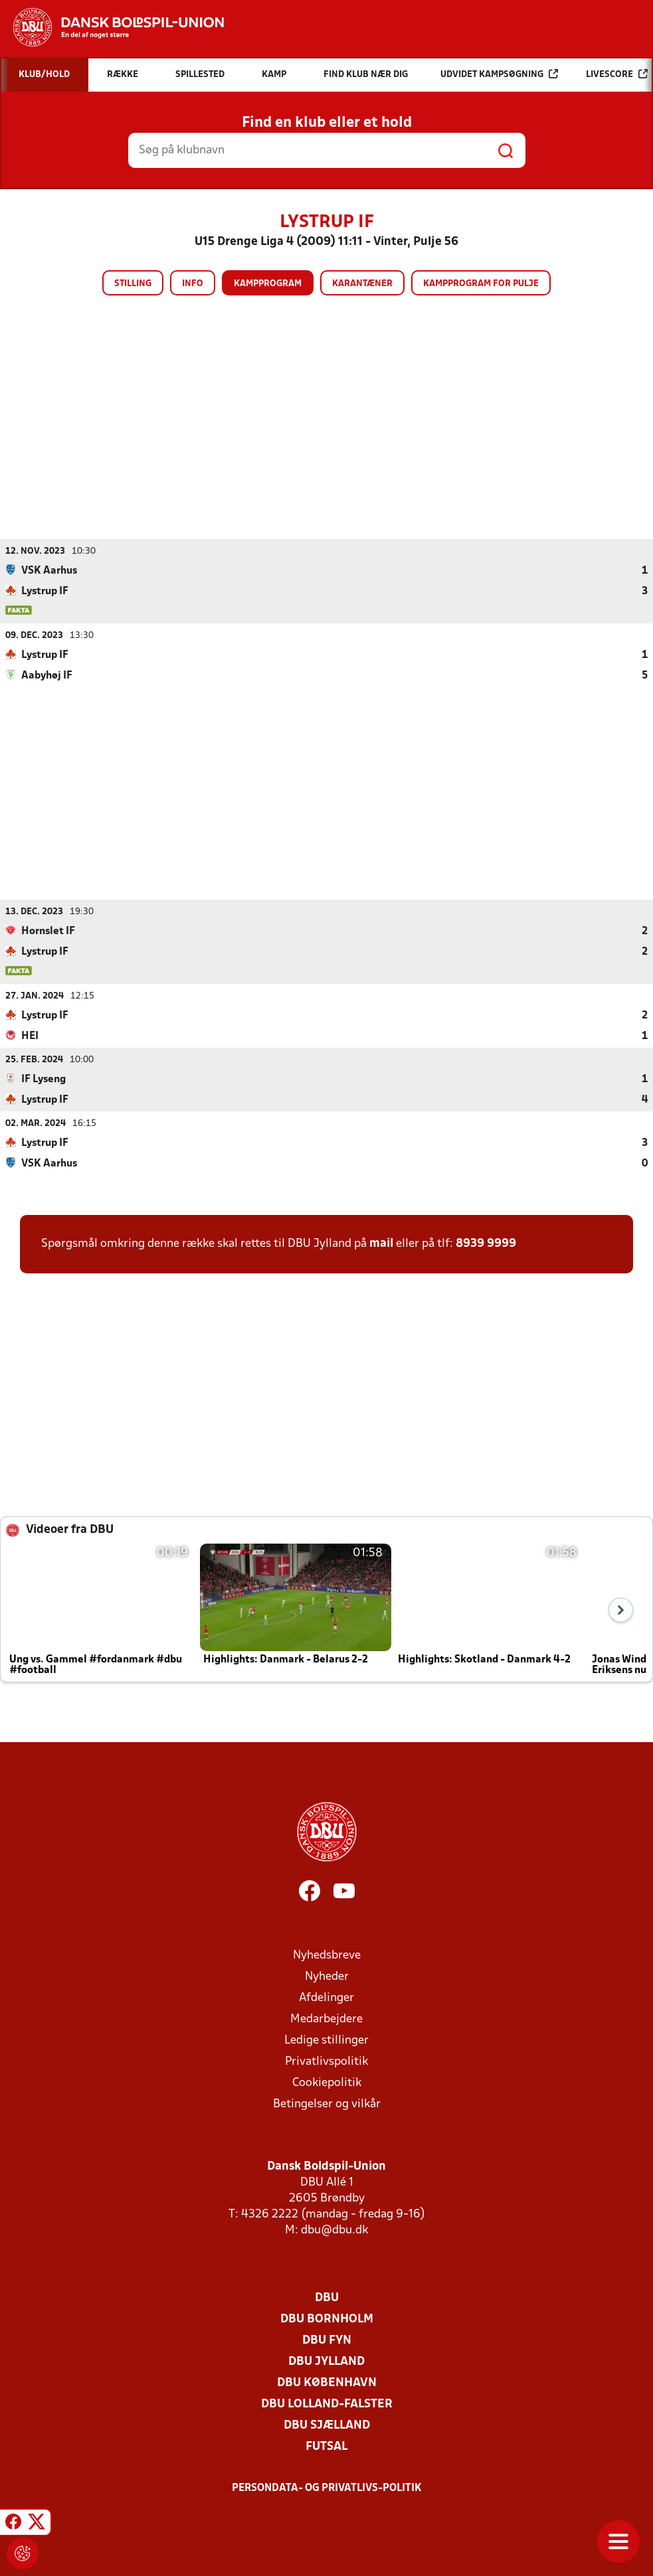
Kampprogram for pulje (481, 284)
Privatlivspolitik (326, 2061)
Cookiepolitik (326, 2082)
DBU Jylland (326, 2361)
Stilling (132, 284)
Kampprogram (268, 284)
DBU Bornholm (326, 2318)
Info (192, 284)
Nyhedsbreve (327, 1955)
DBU (327, 2297)
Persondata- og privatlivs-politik (327, 2487)
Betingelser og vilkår (327, 2103)
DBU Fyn (326, 2340)
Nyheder (327, 1976)
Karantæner (362, 284)
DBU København (327, 2382)
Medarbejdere (326, 2018)
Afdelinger (326, 1997)
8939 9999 (486, 1243)
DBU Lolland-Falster (327, 2403)
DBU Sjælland (327, 2425)
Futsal (326, 2446)
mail (381, 1243)
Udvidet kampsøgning (499, 74)
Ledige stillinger (326, 2040)
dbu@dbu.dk (334, 2229)
